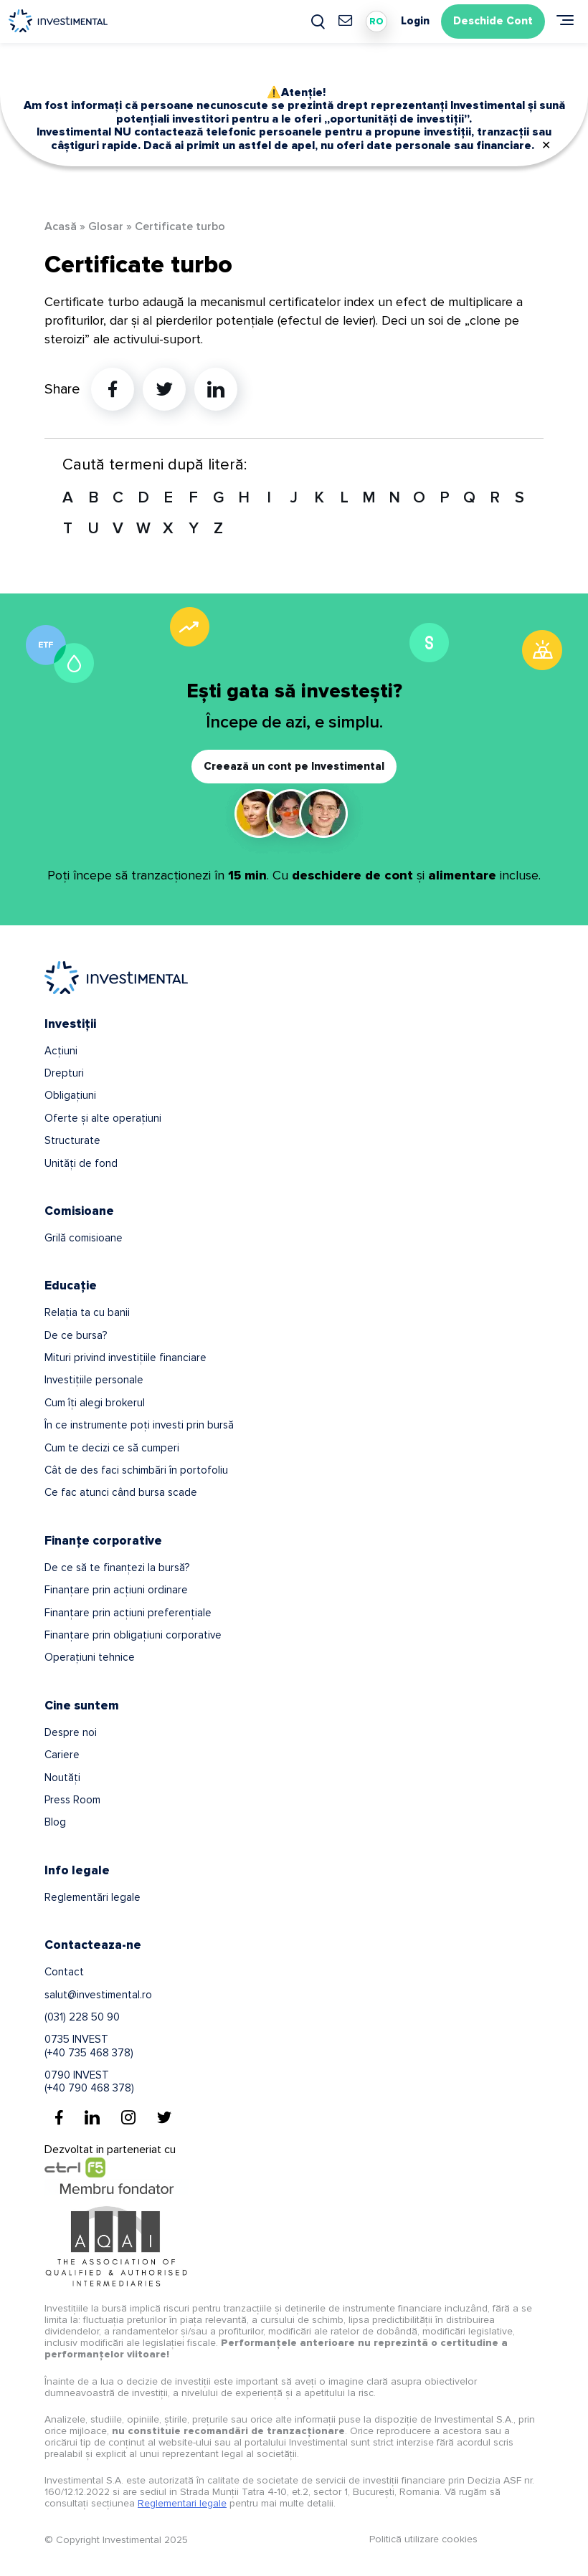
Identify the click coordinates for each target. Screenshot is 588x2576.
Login (415, 21)
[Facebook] (59, 2117)
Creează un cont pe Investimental (294, 766)
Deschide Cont (493, 20)
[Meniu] (565, 20)
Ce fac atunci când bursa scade (120, 1492)
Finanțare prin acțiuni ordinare (116, 1589)
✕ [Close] (546, 145)
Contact (64, 1971)
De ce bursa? (75, 1335)
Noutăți (62, 1777)
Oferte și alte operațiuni (102, 1118)
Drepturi (64, 1073)
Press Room (72, 1799)
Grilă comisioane (83, 1237)
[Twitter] (164, 2117)
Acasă (60, 226)
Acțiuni (60, 1050)
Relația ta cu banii (87, 1312)
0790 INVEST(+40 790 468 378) (89, 2081)
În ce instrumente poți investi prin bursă (139, 1424)
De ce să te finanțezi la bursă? (116, 1567)
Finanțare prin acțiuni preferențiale (128, 1612)
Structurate (72, 1140)
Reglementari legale (182, 2503)
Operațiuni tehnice (89, 1657)
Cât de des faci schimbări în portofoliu (136, 1470)
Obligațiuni (70, 1095)
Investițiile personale (93, 1379)
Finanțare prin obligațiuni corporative (133, 1634)
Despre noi (70, 1732)
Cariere (62, 1754)
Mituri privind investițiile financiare (125, 1357)
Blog (55, 1822)
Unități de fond (81, 1163)
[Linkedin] (92, 2117)
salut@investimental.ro (98, 1994)
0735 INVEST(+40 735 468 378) (88, 2046)
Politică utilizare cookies (423, 2539)
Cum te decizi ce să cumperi (111, 1447)
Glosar (105, 226)
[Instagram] (128, 2117)
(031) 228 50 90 (82, 2016)
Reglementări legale (92, 1897)
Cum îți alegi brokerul (94, 1402)
